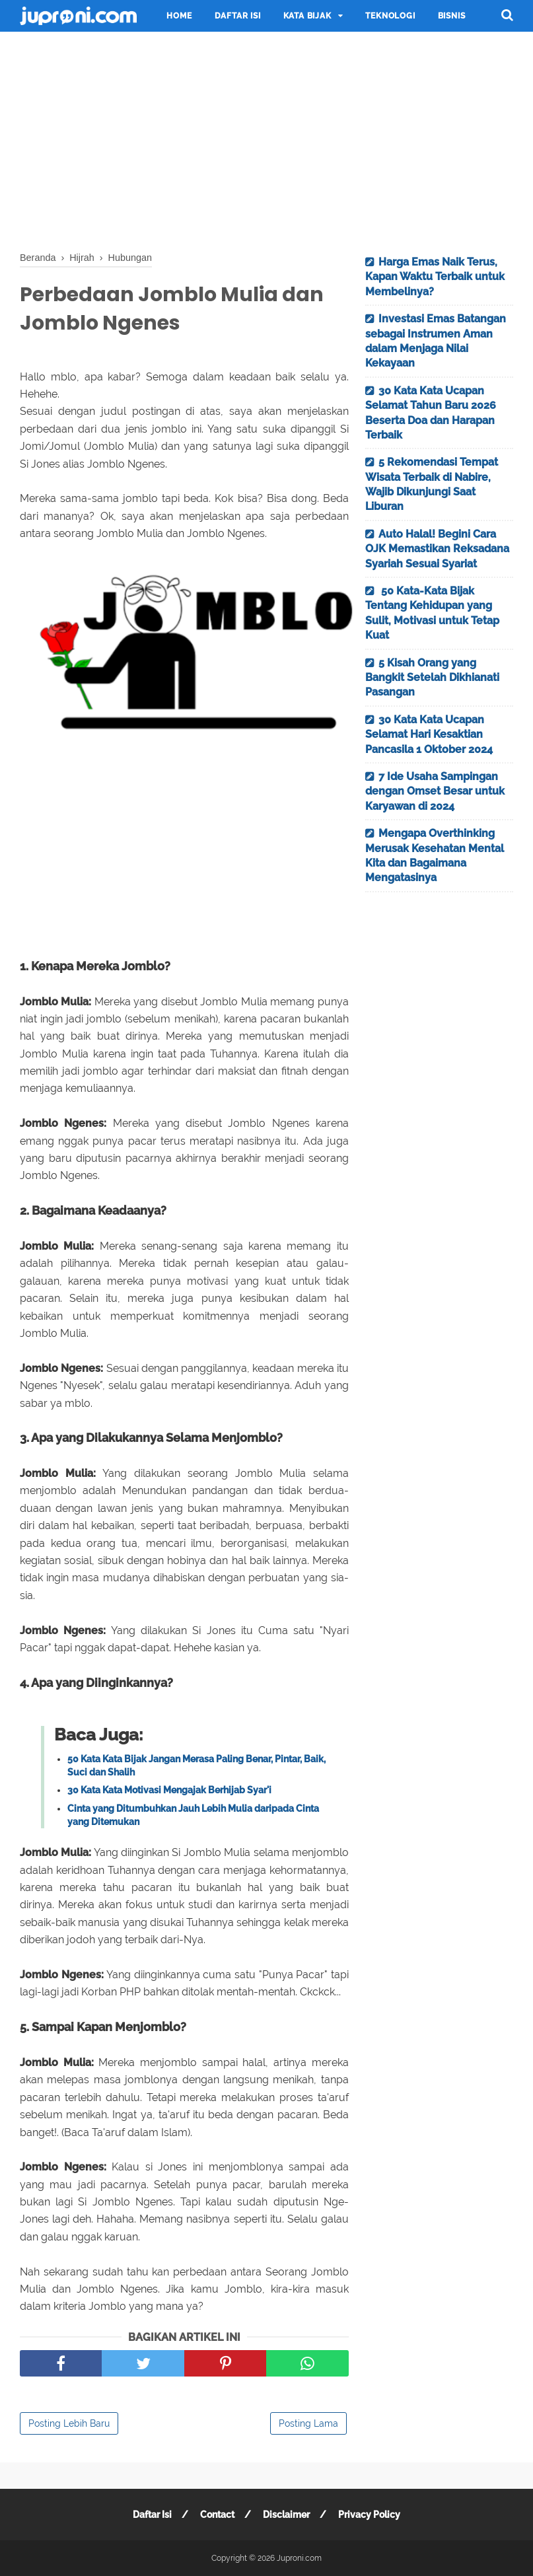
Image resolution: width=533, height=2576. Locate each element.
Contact (217, 2514)
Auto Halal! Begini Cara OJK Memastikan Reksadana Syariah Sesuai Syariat (437, 549)
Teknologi (390, 15)
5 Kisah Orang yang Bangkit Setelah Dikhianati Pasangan (432, 678)
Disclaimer (286, 2514)
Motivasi (121, 47)
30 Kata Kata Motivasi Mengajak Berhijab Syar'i (169, 1790)
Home (179, 15)
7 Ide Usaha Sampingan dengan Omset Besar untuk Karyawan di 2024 (435, 791)
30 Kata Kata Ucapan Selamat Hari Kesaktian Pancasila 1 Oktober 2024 (429, 734)
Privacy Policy (369, 2514)
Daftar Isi (238, 15)
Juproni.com (299, 2558)
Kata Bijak (307, 15)
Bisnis (452, 15)
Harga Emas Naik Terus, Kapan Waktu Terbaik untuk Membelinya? (435, 277)
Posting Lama (308, 2423)
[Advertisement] (266, 138)
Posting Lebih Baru (69, 2423)
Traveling (55, 47)
